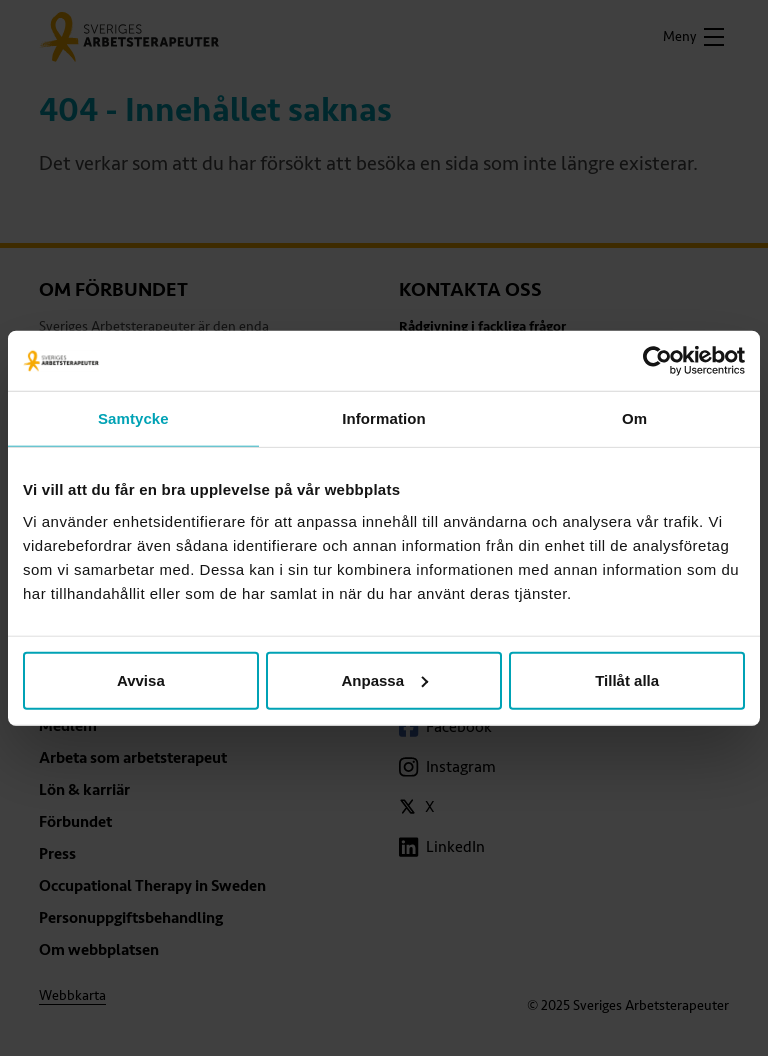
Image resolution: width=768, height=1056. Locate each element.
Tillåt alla (627, 679)
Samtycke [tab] (133, 418)
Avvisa (141, 679)
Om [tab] (634, 418)
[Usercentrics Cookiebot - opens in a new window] (657, 361)
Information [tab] (384, 418)
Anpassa (384, 679)
